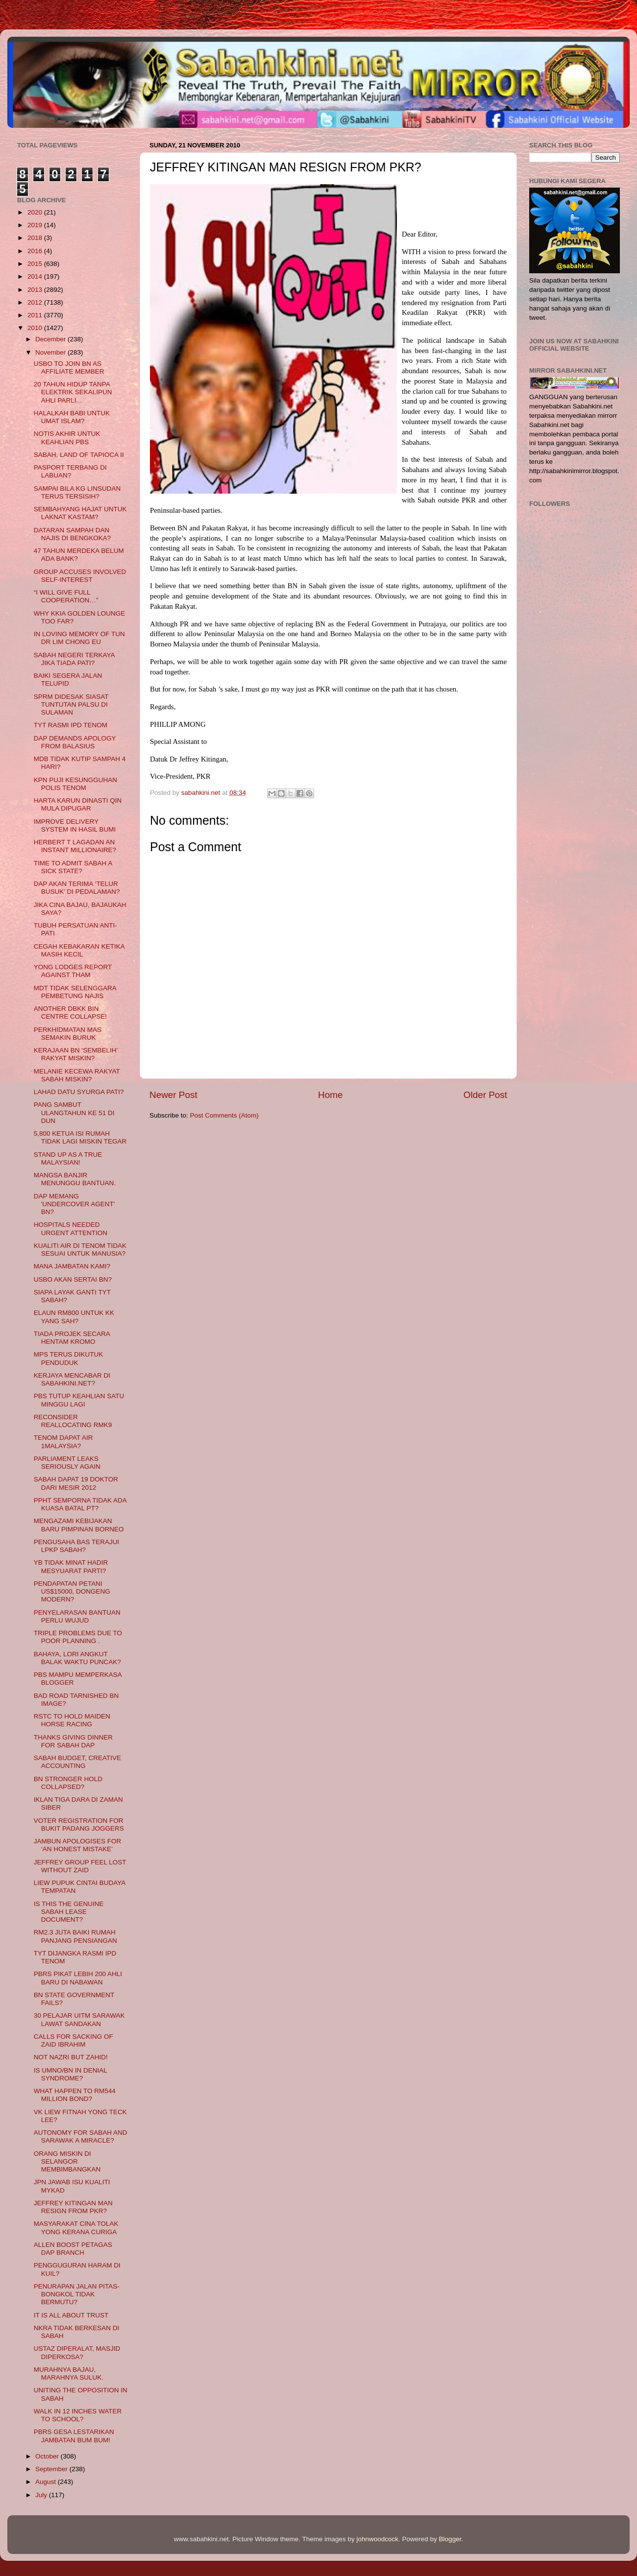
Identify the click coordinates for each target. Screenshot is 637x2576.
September (52, 2469)
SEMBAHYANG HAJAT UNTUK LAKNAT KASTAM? (80, 513)
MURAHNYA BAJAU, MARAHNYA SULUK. (68, 2373)
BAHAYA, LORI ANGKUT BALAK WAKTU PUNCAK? (77, 1658)
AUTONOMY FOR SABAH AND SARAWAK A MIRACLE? (80, 2136)
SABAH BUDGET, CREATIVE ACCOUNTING (77, 1761)
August (46, 2481)
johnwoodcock (378, 2539)
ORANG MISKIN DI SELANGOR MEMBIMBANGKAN (67, 2161)
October (48, 2456)
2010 (35, 328)
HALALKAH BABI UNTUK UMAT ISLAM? (72, 417)
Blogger (450, 2539)
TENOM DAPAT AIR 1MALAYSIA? (63, 1441)
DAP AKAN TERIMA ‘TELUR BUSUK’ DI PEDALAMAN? (77, 887)
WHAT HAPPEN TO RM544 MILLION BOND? (75, 2094)
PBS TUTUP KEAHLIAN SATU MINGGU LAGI (79, 1399)
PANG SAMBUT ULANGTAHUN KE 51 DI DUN (74, 1112)
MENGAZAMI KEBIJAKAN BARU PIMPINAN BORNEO (79, 1524)
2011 (35, 315)
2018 (35, 237)
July (42, 2495)
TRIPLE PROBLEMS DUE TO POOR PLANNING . (78, 1637)
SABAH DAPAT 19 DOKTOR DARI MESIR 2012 (76, 1483)
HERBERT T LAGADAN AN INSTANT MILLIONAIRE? (75, 846)
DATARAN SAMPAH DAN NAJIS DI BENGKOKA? (72, 534)
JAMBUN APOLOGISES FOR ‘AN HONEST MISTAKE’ (78, 1845)
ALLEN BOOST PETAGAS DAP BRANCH (73, 2248)
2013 (35, 289)
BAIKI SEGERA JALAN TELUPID (68, 679)
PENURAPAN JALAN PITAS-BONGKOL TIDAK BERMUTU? (77, 2294)
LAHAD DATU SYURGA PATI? (79, 1092)
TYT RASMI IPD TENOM (70, 725)
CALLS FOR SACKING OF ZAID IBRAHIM (73, 2040)
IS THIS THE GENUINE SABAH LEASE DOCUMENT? (69, 1911)
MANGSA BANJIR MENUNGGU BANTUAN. (75, 1179)
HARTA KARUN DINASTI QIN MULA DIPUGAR (78, 804)
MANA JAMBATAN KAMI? (72, 1266)
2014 (35, 276)
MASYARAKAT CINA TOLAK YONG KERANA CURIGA (76, 2227)
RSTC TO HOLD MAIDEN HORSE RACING (72, 1720)
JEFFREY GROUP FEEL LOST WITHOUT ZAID (80, 1866)
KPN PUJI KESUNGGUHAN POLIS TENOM (75, 783)
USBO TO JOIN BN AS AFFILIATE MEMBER (69, 367)
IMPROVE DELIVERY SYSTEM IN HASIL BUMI (75, 825)
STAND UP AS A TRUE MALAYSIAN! (68, 1158)
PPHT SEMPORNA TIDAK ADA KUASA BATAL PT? (80, 1504)
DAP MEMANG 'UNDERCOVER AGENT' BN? (74, 1204)
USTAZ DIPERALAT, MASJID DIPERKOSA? (77, 2352)
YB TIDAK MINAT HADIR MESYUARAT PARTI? (71, 1566)
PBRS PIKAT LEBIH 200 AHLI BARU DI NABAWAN (78, 1977)
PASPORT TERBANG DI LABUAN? (70, 471)
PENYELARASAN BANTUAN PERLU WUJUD (77, 1616)
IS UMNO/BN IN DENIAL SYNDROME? (70, 2074)
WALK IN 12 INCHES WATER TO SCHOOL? (78, 2415)
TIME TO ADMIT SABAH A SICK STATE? (73, 867)
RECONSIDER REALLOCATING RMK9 (73, 1421)
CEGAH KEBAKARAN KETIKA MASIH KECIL (79, 950)
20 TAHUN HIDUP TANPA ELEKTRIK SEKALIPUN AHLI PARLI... (73, 392)
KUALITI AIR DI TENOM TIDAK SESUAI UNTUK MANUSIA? (80, 1249)
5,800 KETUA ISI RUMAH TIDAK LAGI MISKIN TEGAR (80, 1137)
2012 (35, 302)
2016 (35, 251)
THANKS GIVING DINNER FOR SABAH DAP (73, 1741)
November (51, 352)
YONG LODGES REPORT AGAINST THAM (73, 970)
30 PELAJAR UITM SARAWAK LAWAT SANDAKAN (79, 2019)
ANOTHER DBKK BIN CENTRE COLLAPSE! (70, 1012)
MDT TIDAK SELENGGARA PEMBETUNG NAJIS (75, 992)
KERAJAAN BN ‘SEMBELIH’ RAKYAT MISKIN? (76, 1054)
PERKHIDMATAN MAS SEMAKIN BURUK (67, 1033)
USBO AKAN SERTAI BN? (73, 1279)
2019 (35, 225)
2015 (35, 263)
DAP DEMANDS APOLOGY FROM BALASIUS (75, 742)
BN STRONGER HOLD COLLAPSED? (68, 1782)
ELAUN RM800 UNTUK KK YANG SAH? (74, 1316)
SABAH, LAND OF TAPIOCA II (79, 454)
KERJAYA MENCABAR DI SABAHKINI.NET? (72, 1379)
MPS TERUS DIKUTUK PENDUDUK (68, 1358)
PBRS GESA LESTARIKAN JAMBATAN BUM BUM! (74, 2435)
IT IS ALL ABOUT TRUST (71, 2315)
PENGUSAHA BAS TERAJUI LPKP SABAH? (77, 1545)
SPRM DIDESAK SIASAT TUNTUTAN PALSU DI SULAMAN (71, 704)
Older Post (485, 1095)
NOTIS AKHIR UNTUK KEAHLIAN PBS (67, 437)
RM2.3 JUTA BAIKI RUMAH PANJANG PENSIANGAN (75, 1936)
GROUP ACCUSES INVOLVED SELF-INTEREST (80, 575)
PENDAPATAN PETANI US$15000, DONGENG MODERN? (72, 1591)
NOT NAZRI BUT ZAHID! (71, 2057)
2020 (35, 212)
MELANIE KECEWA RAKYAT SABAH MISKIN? (77, 1075)
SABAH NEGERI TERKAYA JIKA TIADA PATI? (74, 659)
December (51, 339)
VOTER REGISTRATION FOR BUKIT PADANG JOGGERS (79, 1824)
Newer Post (173, 1095)
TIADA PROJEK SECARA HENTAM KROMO (72, 1337)
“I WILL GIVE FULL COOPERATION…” (66, 596)
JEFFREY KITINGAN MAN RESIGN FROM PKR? (73, 2207)
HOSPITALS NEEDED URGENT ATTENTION (70, 1228)
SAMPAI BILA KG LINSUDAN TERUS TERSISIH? (77, 492)
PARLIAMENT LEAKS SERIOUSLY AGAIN (67, 1462)
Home (330, 1095)
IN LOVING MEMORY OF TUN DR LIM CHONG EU (79, 637)
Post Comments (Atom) (224, 1115)
